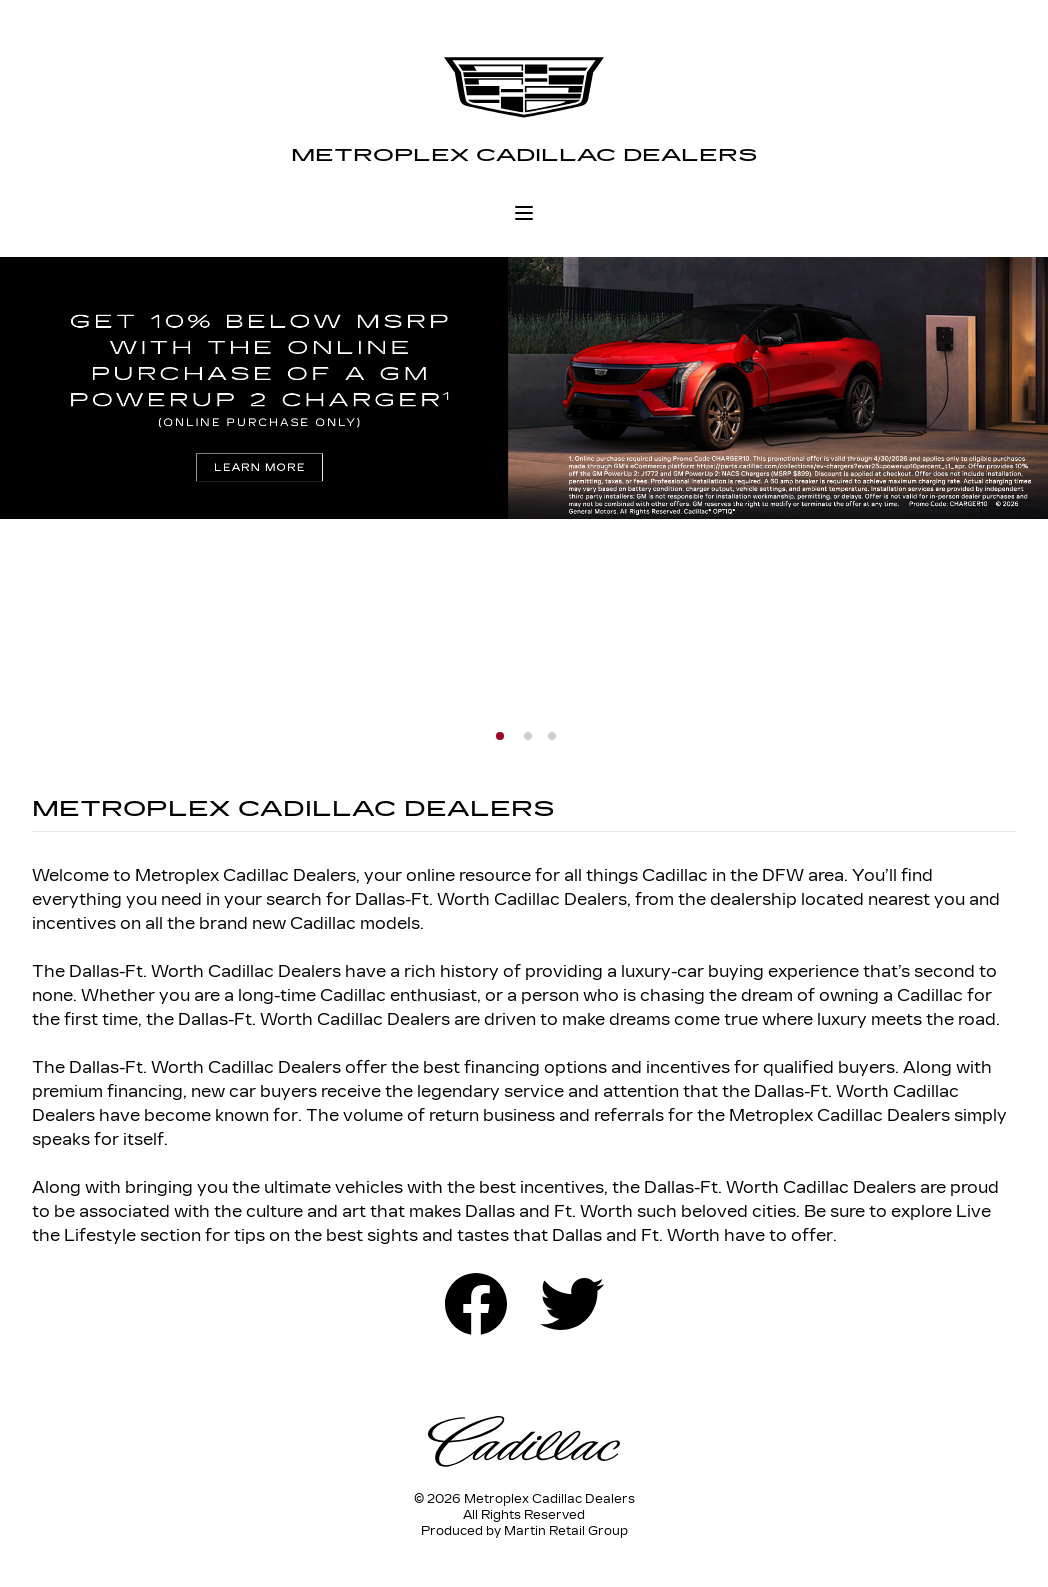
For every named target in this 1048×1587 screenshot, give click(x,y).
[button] (500, 736)
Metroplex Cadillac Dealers (524, 155)
